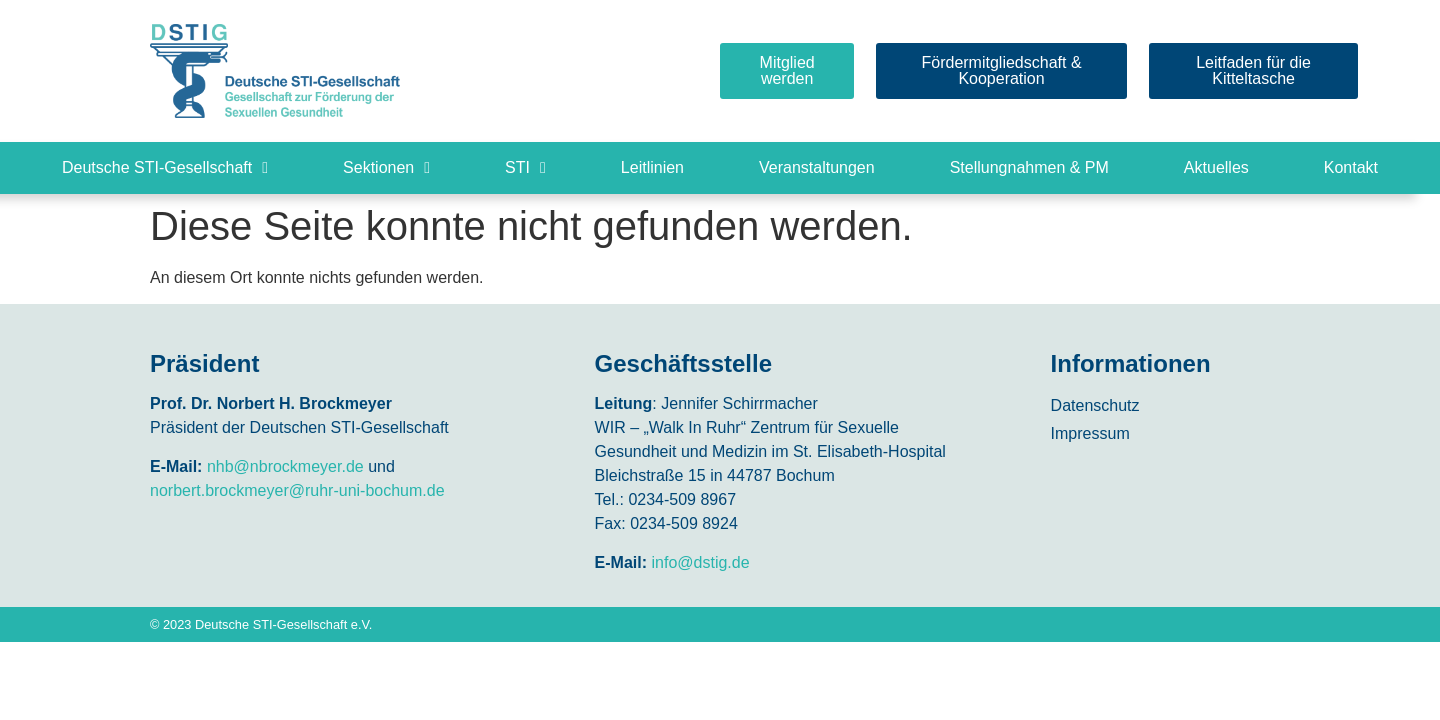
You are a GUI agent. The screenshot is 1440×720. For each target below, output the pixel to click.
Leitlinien (652, 167)
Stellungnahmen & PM (1029, 167)
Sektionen (386, 168)
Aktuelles (1216, 167)
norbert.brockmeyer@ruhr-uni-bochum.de (297, 490)
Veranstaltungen (817, 167)
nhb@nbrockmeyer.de (285, 466)
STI (525, 168)
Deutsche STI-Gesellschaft (165, 168)
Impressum (1090, 433)
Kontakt (1351, 167)
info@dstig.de (701, 562)
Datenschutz (1095, 405)
